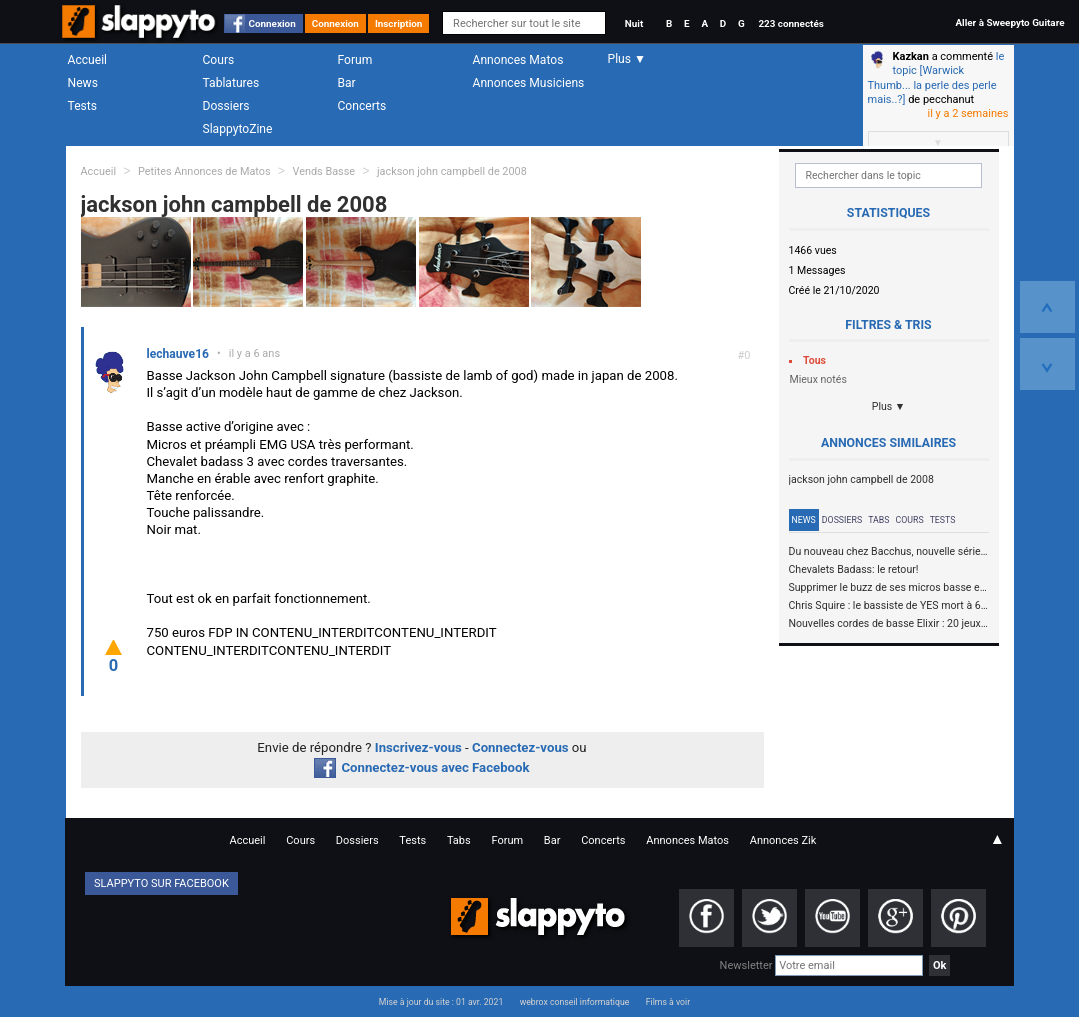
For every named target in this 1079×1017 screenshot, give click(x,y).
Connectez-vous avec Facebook (421, 767)
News (83, 83)
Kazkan (911, 56)
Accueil (88, 60)
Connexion (272, 23)
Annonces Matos (518, 60)
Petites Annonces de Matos (204, 171)
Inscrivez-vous (418, 747)
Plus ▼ (889, 406)
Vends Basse (323, 171)
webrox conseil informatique (575, 1002)
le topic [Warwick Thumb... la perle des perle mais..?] (936, 78)
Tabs (878, 520)
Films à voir (668, 1002)
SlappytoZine (238, 129)
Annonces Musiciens (529, 83)
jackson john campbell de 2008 (452, 171)
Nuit (634, 23)
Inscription (399, 23)
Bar (347, 83)
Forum (355, 60)
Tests (82, 106)
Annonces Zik (783, 840)
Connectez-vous (520, 747)
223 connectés (790, 23)
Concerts (362, 106)
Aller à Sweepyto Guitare (1009, 22)
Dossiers (226, 106)
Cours (219, 60)
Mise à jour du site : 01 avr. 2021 (441, 1002)
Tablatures (231, 83)
